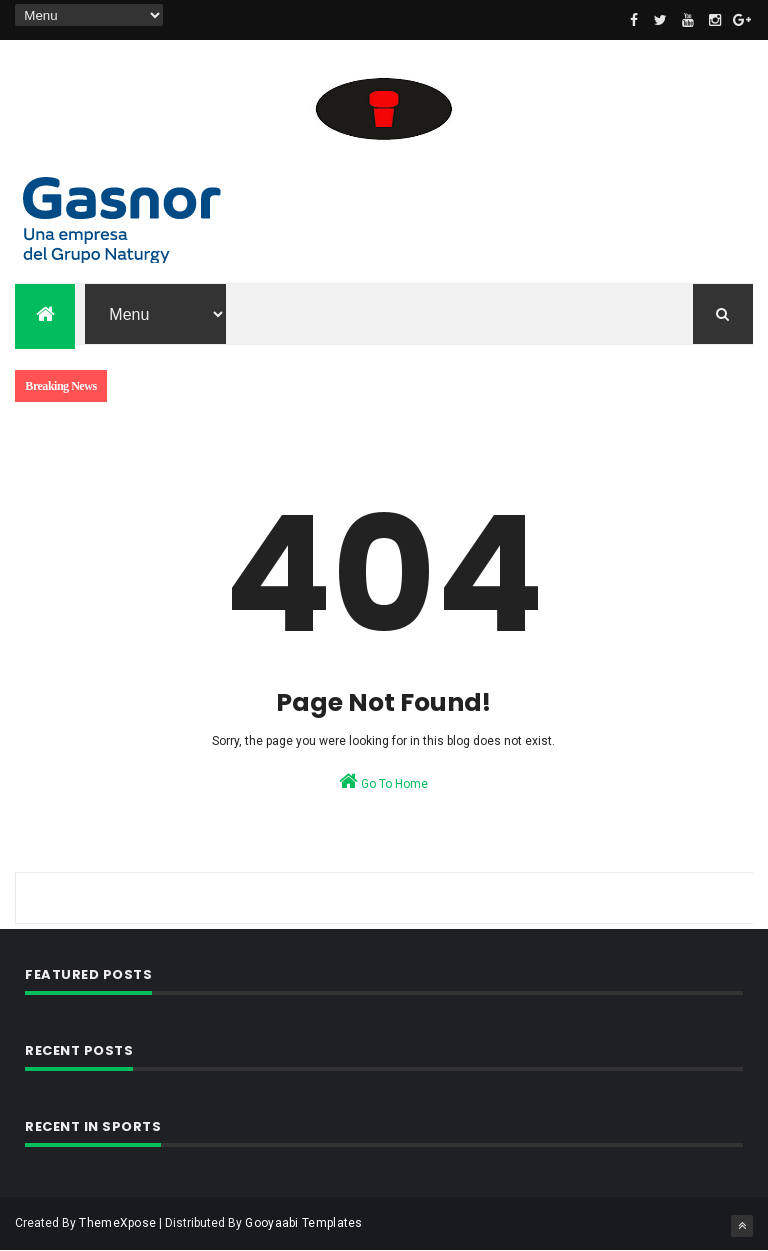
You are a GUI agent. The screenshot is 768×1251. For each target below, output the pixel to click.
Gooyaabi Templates (303, 1223)
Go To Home (383, 781)
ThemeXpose (117, 1223)
